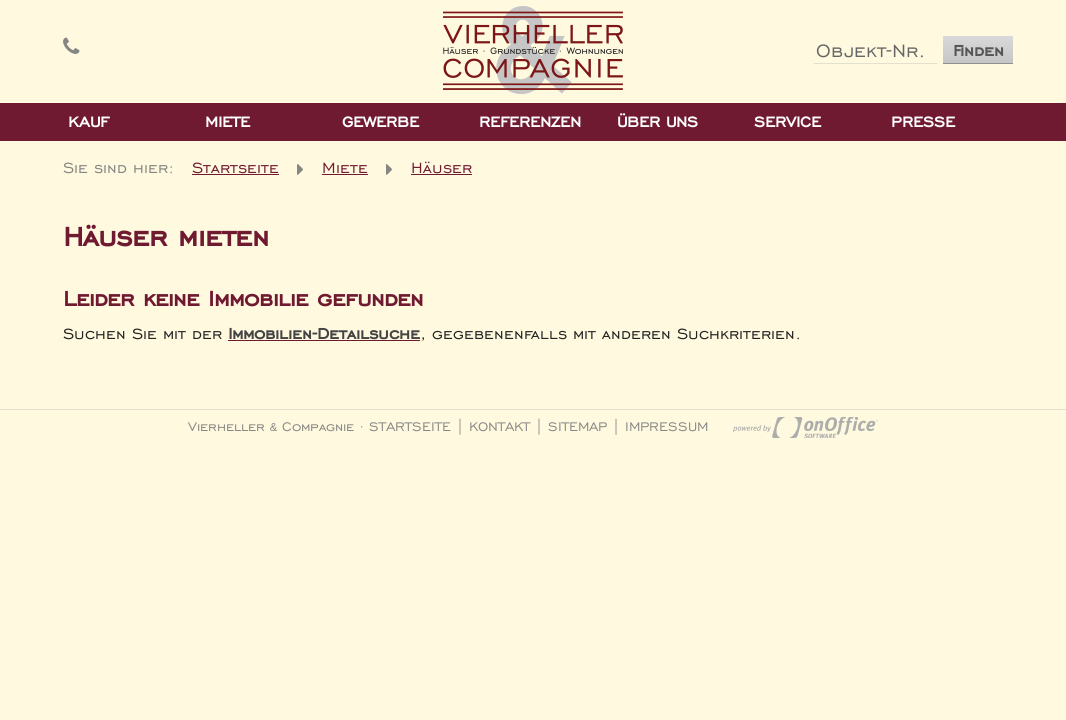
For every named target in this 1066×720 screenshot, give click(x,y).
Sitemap (577, 426)
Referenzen (530, 121)
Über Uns (657, 121)
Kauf (88, 121)
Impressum (666, 426)
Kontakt (499, 426)
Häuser (441, 167)
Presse (923, 121)
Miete (227, 121)
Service (787, 121)
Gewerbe (380, 121)
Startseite (235, 167)
